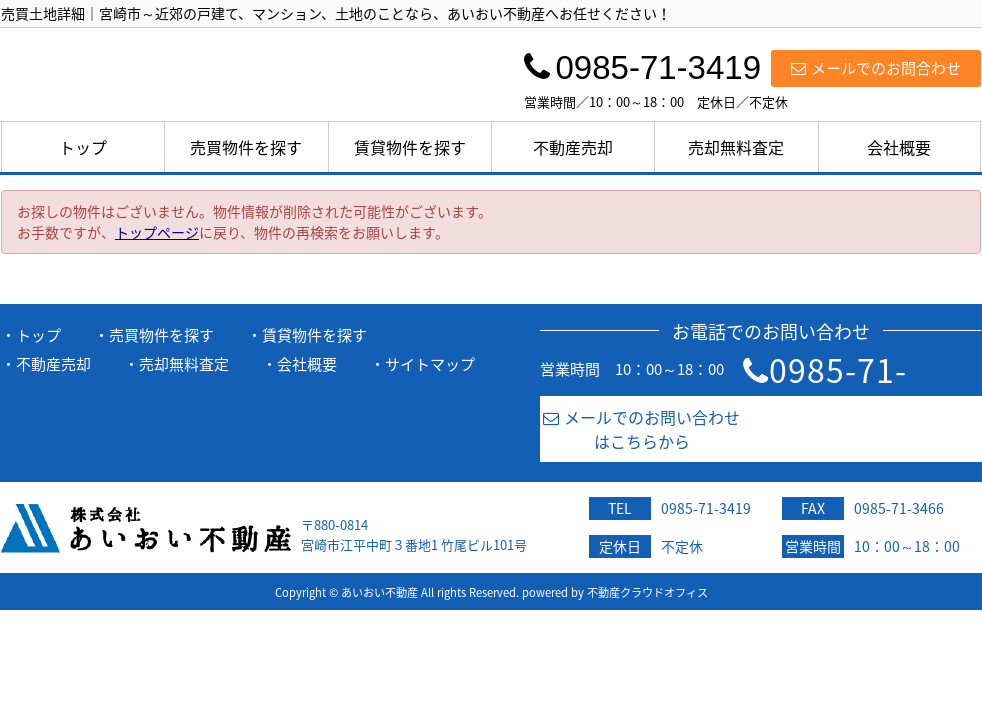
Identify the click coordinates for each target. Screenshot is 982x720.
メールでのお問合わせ (876, 68)
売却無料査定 (736, 147)
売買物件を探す (246, 147)
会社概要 (899, 147)
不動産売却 (573, 147)
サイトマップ (430, 364)
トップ (83, 147)
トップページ (157, 232)
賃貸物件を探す (410, 147)
